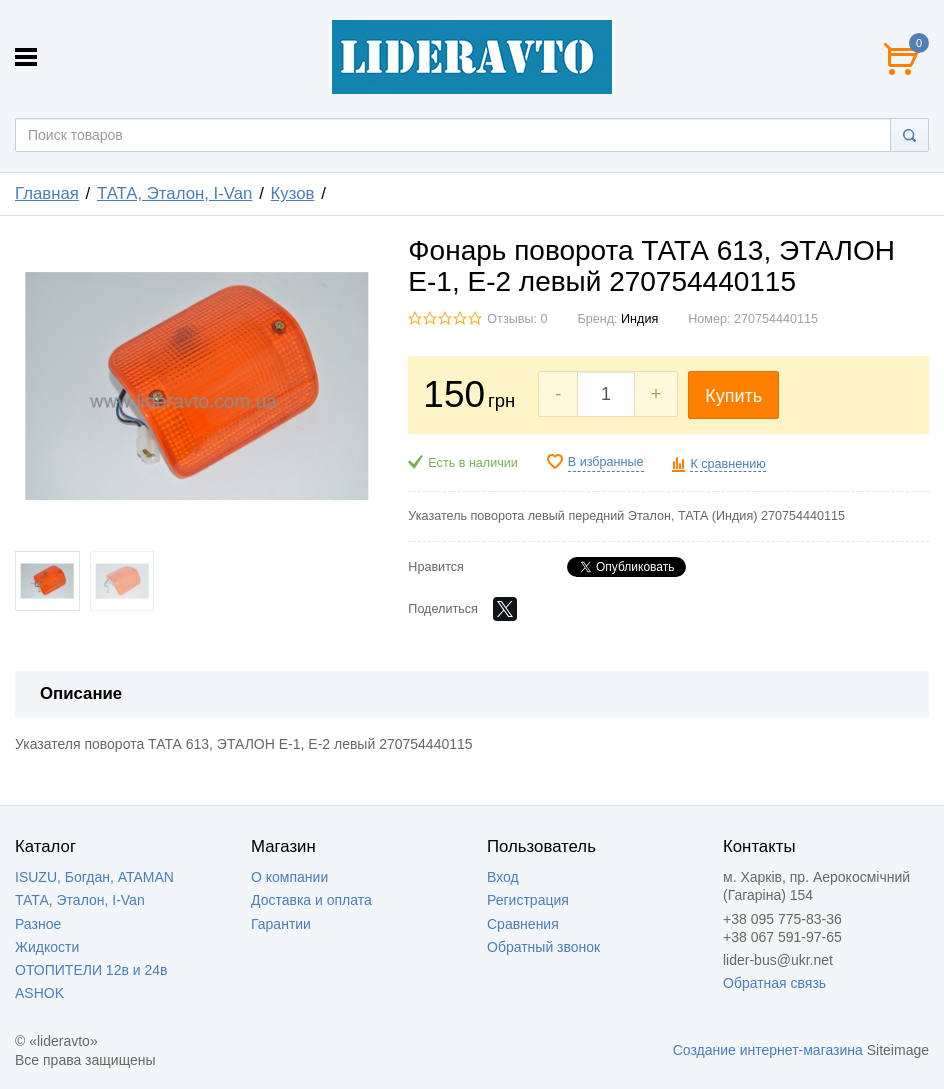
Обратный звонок (543, 947)
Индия (639, 319)
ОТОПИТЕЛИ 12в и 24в (91, 970)
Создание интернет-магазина (768, 1050)
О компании (289, 877)
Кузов (293, 193)
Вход (503, 877)
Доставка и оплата (311, 900)
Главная (47, 193)
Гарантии (281, 924)
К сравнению (727, 464)
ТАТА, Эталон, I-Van (174, 193)
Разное (38, 924)
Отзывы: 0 (517, 319)
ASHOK (39, 993)
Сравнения (523, 924)
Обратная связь (774, 983)
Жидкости (47, 947)
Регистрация (528, 900)
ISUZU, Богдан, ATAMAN (94, 877)
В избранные (606, 462)
